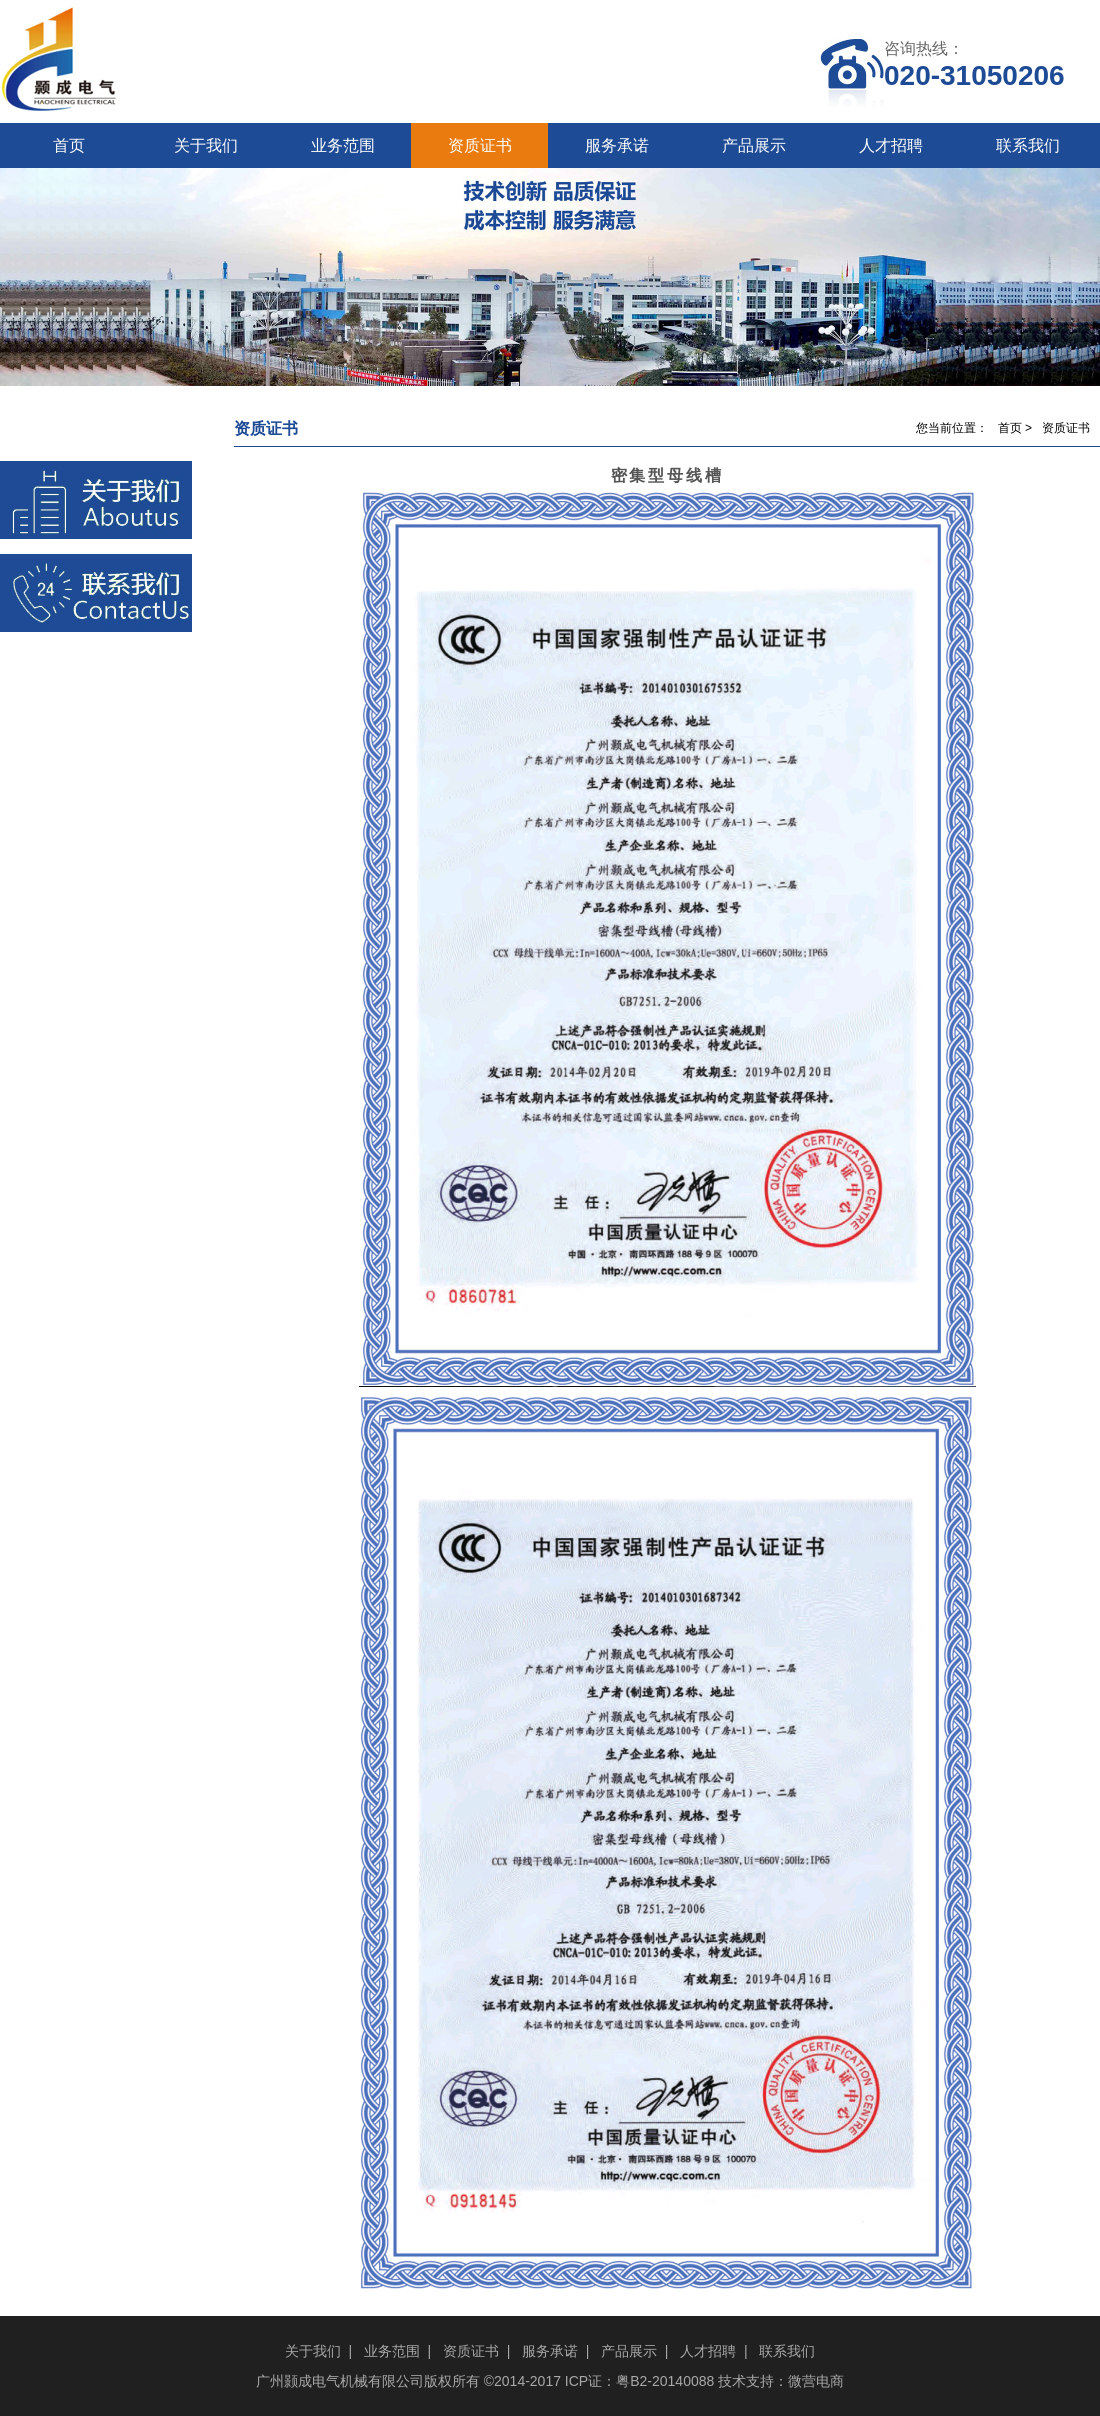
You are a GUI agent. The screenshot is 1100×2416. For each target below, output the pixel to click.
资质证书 (480, 145)
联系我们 (1028, 145)
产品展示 (754, 145)
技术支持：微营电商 (781, 2381)
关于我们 (206, 145)
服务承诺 (617, 145)
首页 (69, 145)
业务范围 (343, 145)
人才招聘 (891, 145)
